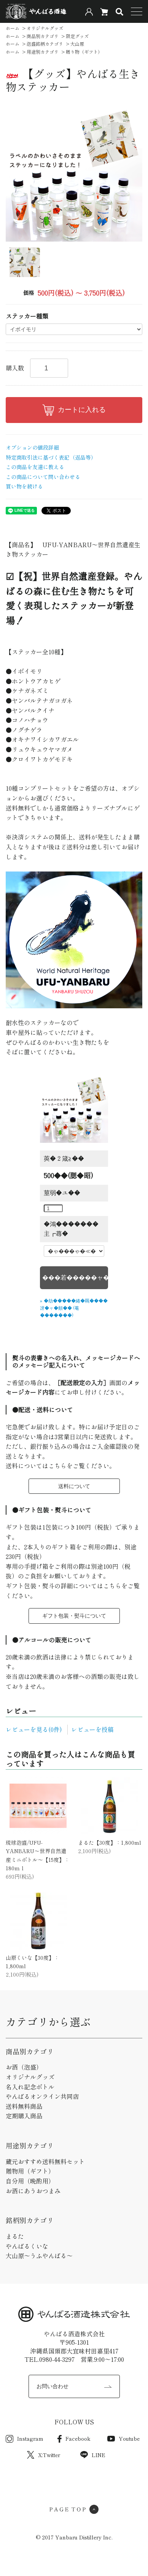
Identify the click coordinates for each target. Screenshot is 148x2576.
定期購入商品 (24, 2115)
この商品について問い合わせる (43, 477)
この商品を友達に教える (35, 467)
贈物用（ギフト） (30, 2171)
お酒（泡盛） (24, 2066)
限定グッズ (77, 36)
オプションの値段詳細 (32, 447)
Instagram (24, 2438)
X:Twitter (43, 2455)
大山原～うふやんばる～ (39, 2255)
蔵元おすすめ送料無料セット (45, 2161)
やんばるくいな (27, 2246)
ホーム (12, 28)
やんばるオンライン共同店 (42, 2096)
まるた (15, 2236)
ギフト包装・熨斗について (74, 1616)
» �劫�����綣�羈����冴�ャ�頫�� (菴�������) (74, 1307)
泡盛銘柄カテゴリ (45, 43)
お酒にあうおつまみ (33, 2190)
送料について (74, 1486)
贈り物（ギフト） (84, 51)
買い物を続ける (24, 486)
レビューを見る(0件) (34, 1729)
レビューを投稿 (92, 1729)
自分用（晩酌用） (30, 2180)
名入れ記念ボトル (30, 2086)
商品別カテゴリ (43, 36)
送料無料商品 (24, 2106)
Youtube (123, 2438)
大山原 (77, 43)
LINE (92, 2455)
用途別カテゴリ (43, 51)
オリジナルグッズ (45, 28)
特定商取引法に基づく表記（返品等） (51, 457)
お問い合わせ (52, 2386)
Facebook (73, 2438)
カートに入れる (74, 410)
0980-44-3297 (57, 2359)
